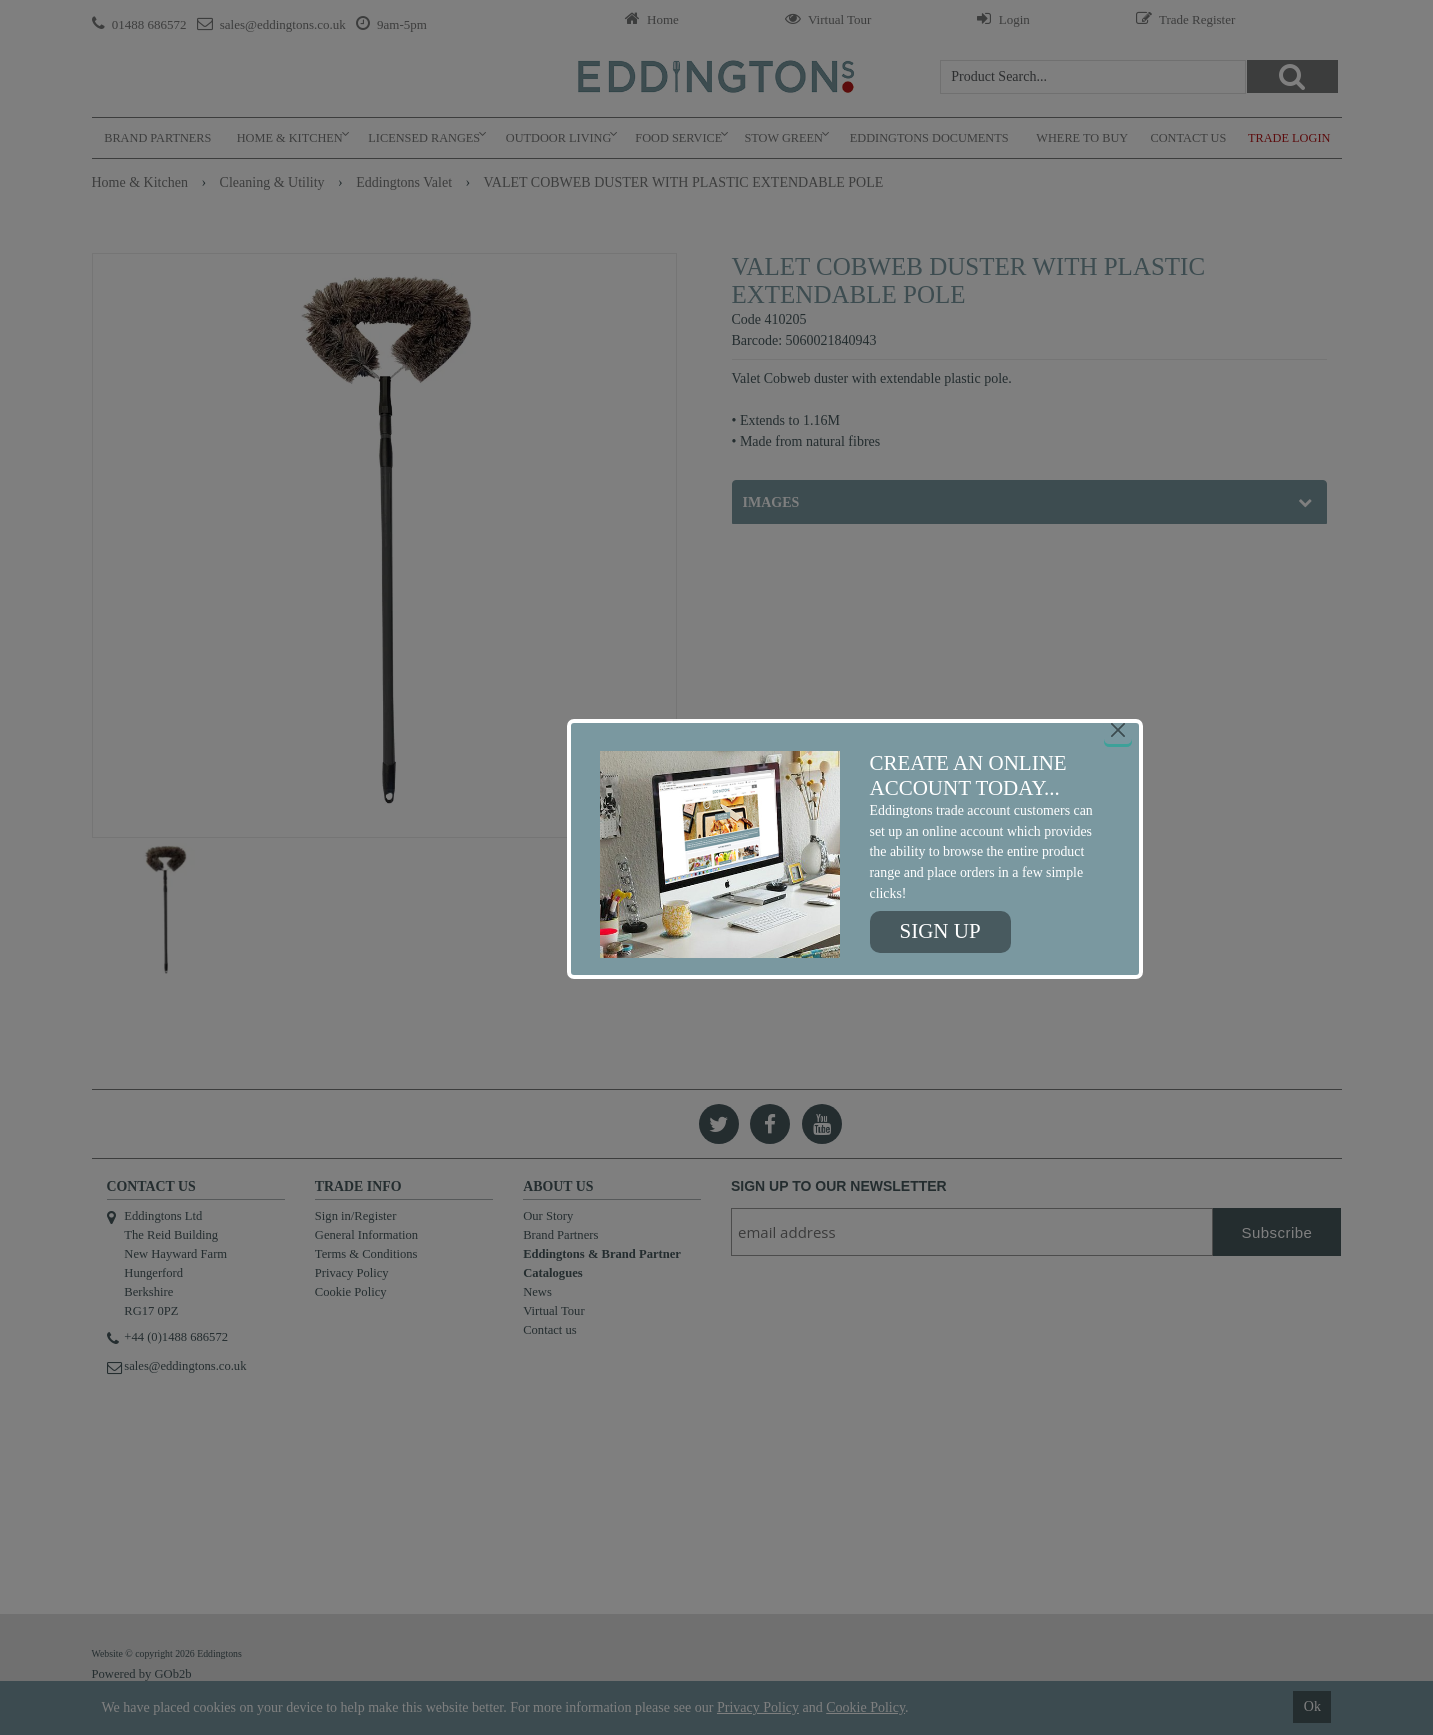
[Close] (1118, 730)
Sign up (940, 931)
